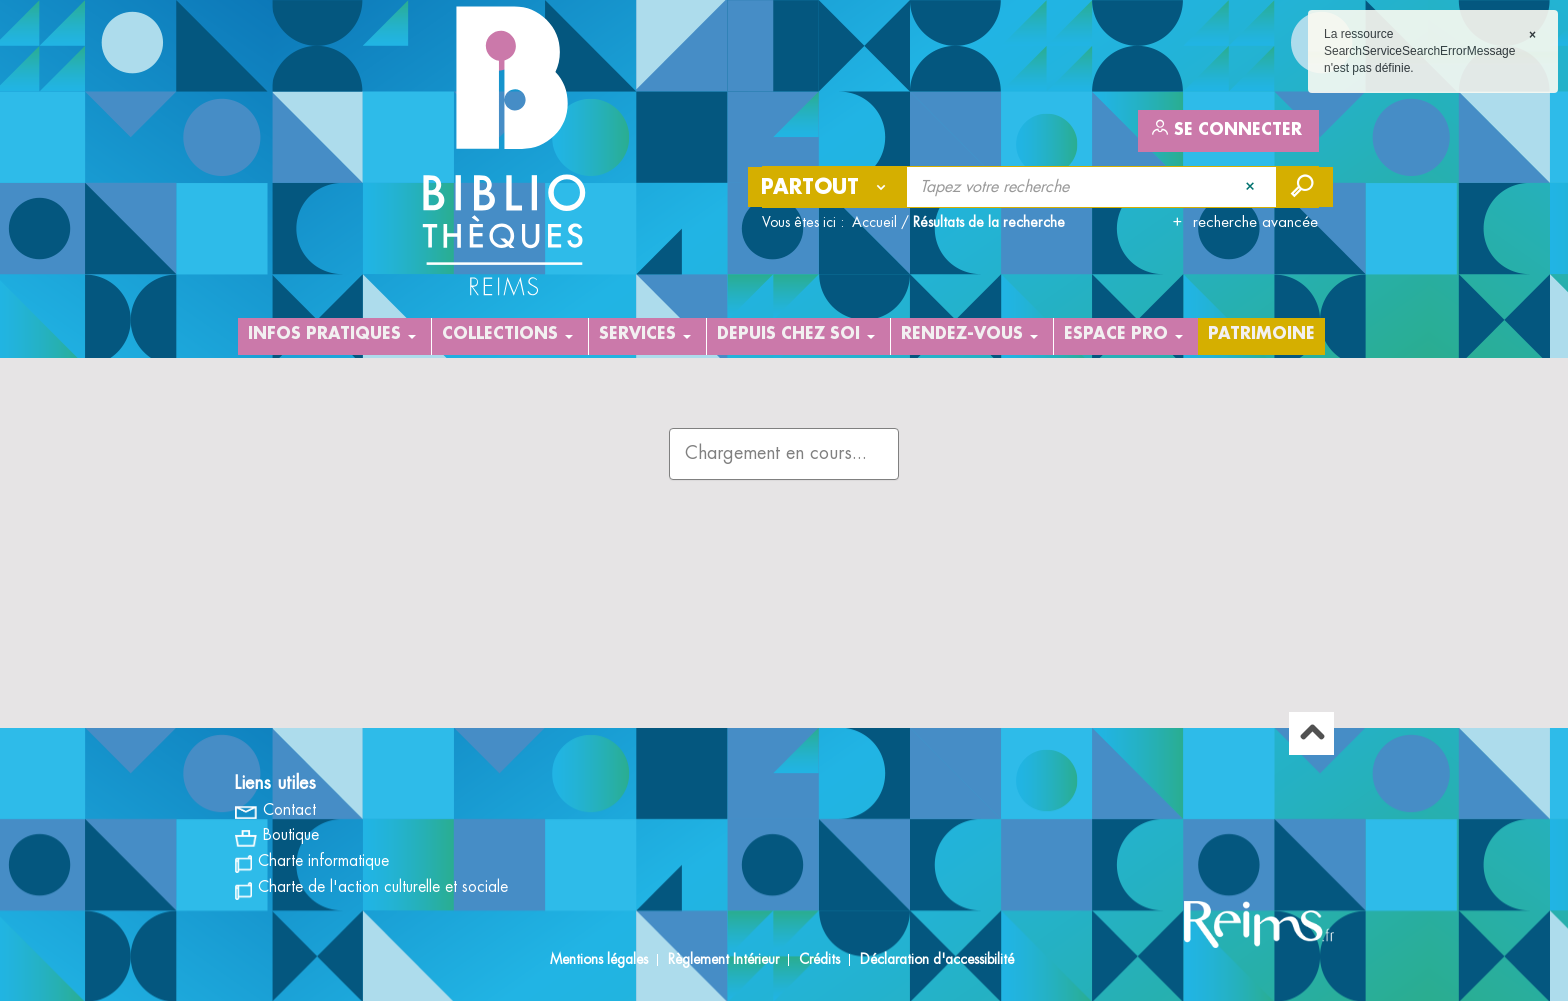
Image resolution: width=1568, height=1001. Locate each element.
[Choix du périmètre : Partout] (828, 187)
